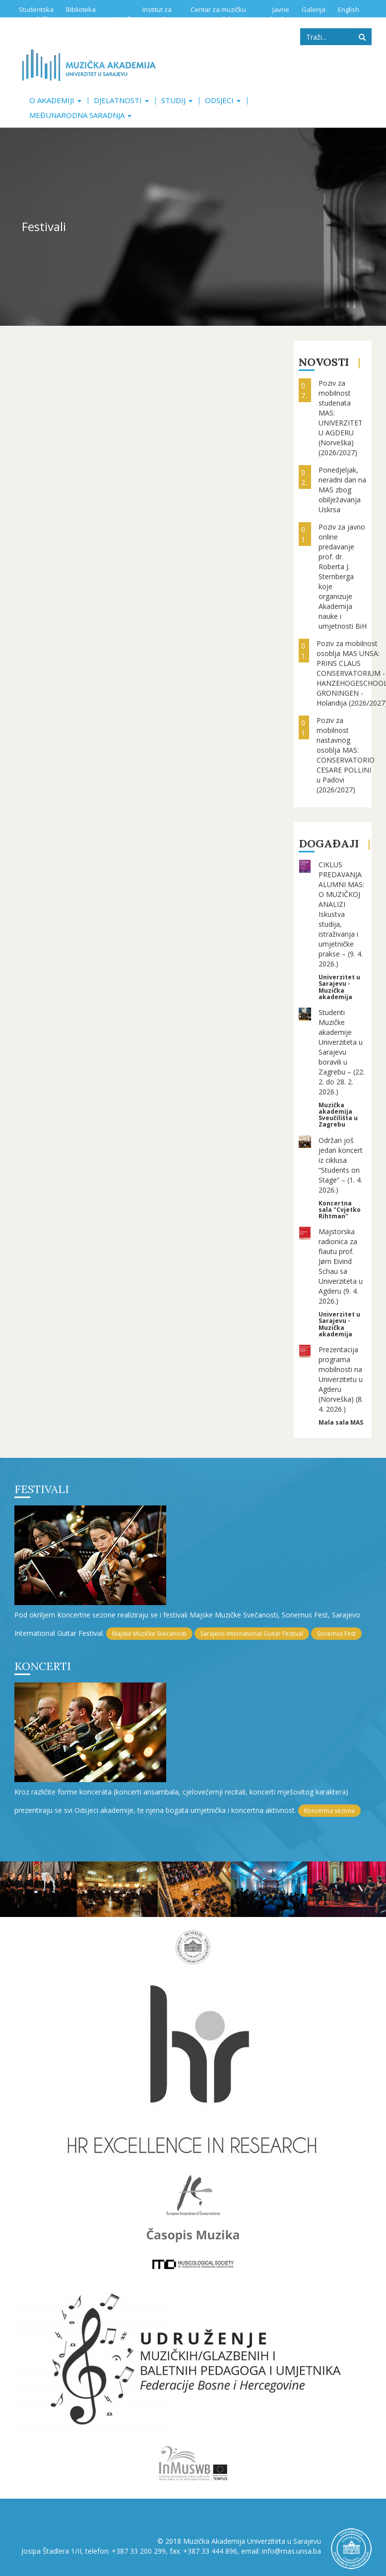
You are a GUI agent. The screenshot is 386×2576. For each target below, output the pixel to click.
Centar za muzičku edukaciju (218, 14)
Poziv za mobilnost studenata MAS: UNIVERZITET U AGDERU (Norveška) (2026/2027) (341, 417)
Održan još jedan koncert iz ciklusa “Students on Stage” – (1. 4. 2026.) (341, 1165)
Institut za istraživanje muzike (143, 14)
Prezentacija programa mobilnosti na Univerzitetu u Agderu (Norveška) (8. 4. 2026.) (341, 1379)
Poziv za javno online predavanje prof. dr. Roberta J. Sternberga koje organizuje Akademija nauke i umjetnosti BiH (343, 576)
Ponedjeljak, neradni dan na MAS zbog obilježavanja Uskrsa (342, 489)
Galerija (313, 9)
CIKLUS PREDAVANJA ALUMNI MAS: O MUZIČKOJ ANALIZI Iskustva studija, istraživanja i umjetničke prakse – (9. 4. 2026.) (341, 914)
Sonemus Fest (336, 1633)
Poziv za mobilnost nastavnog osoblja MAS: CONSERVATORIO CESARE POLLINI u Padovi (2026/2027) (346, 755)
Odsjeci (223, 100)
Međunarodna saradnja (80, 115)
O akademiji (55, 100)
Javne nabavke (275, 14)
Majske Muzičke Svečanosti (149, 1633)
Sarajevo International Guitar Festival (251, 1633)
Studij (177, 100)
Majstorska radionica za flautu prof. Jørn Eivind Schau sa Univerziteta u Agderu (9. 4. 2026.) (341, 1266)
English (348, 9)
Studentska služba (36, 14)
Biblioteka (81, 9)
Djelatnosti (121, 100)
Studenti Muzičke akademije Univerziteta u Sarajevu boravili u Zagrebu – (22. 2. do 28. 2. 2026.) (342, 1052)
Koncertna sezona (329, 1810)
